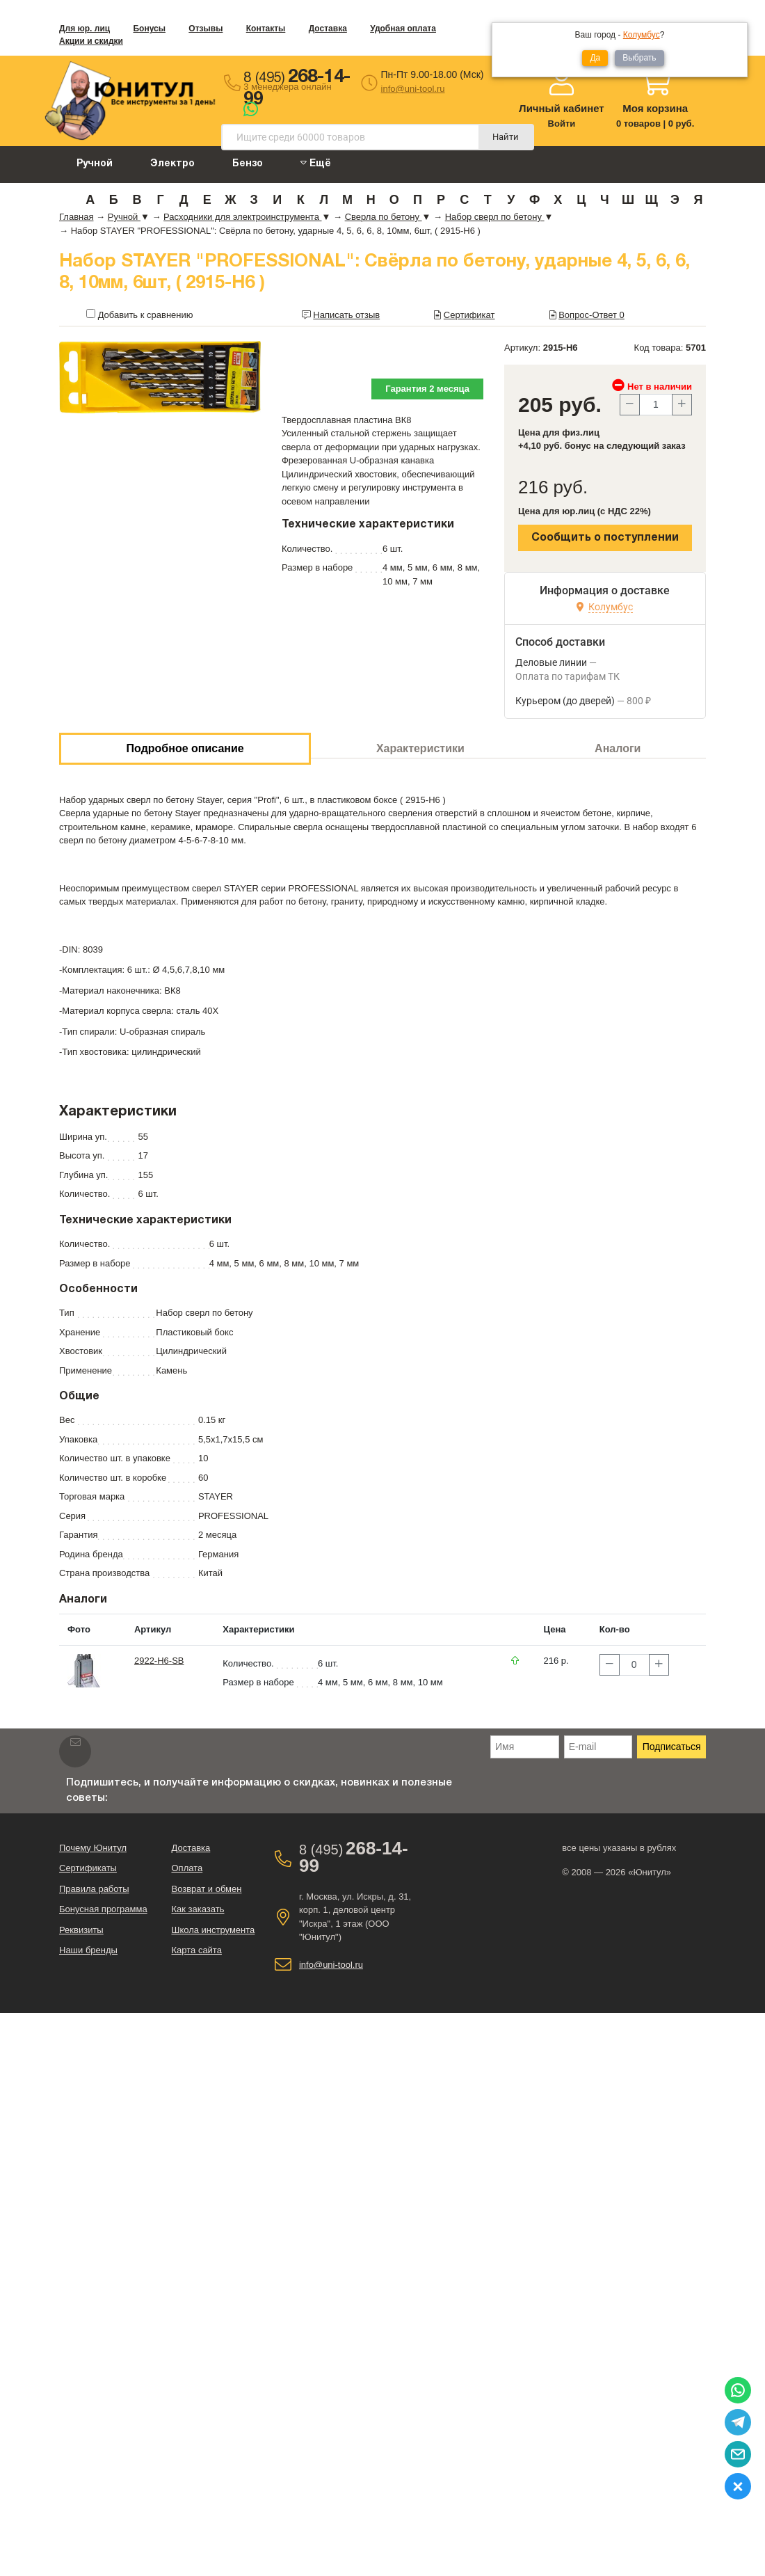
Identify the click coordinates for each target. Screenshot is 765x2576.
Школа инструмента (213, 1930)
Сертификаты (88, 1868)
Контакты (266, 28)
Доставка (328, 28)
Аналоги (618, 748)
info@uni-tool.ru (413, 89)
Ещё (315, 163)
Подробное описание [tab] (185, 748)
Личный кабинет (561, 108)
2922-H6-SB (159, 1660)
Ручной (94, 163)
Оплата (186, 1868)
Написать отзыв (346, 315)
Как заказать (197, 1909)
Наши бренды (88, 1950)
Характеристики (420, 748)
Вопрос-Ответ (591, 315)
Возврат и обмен (206, 1889)
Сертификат (469, 315)
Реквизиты (81, 1930)
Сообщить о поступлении (605, 538)
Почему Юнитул (93, 1848)
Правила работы (94, 1889)
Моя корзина (655, 108)
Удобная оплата (403, 28)
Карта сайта (196, 1950)
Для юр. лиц (84, 28)
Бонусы (149, 28)
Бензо (247, 163)
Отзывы (205, 28)
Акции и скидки (91, 41)
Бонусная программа (103, 1909)
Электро (172, 163)
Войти (562, 123)
